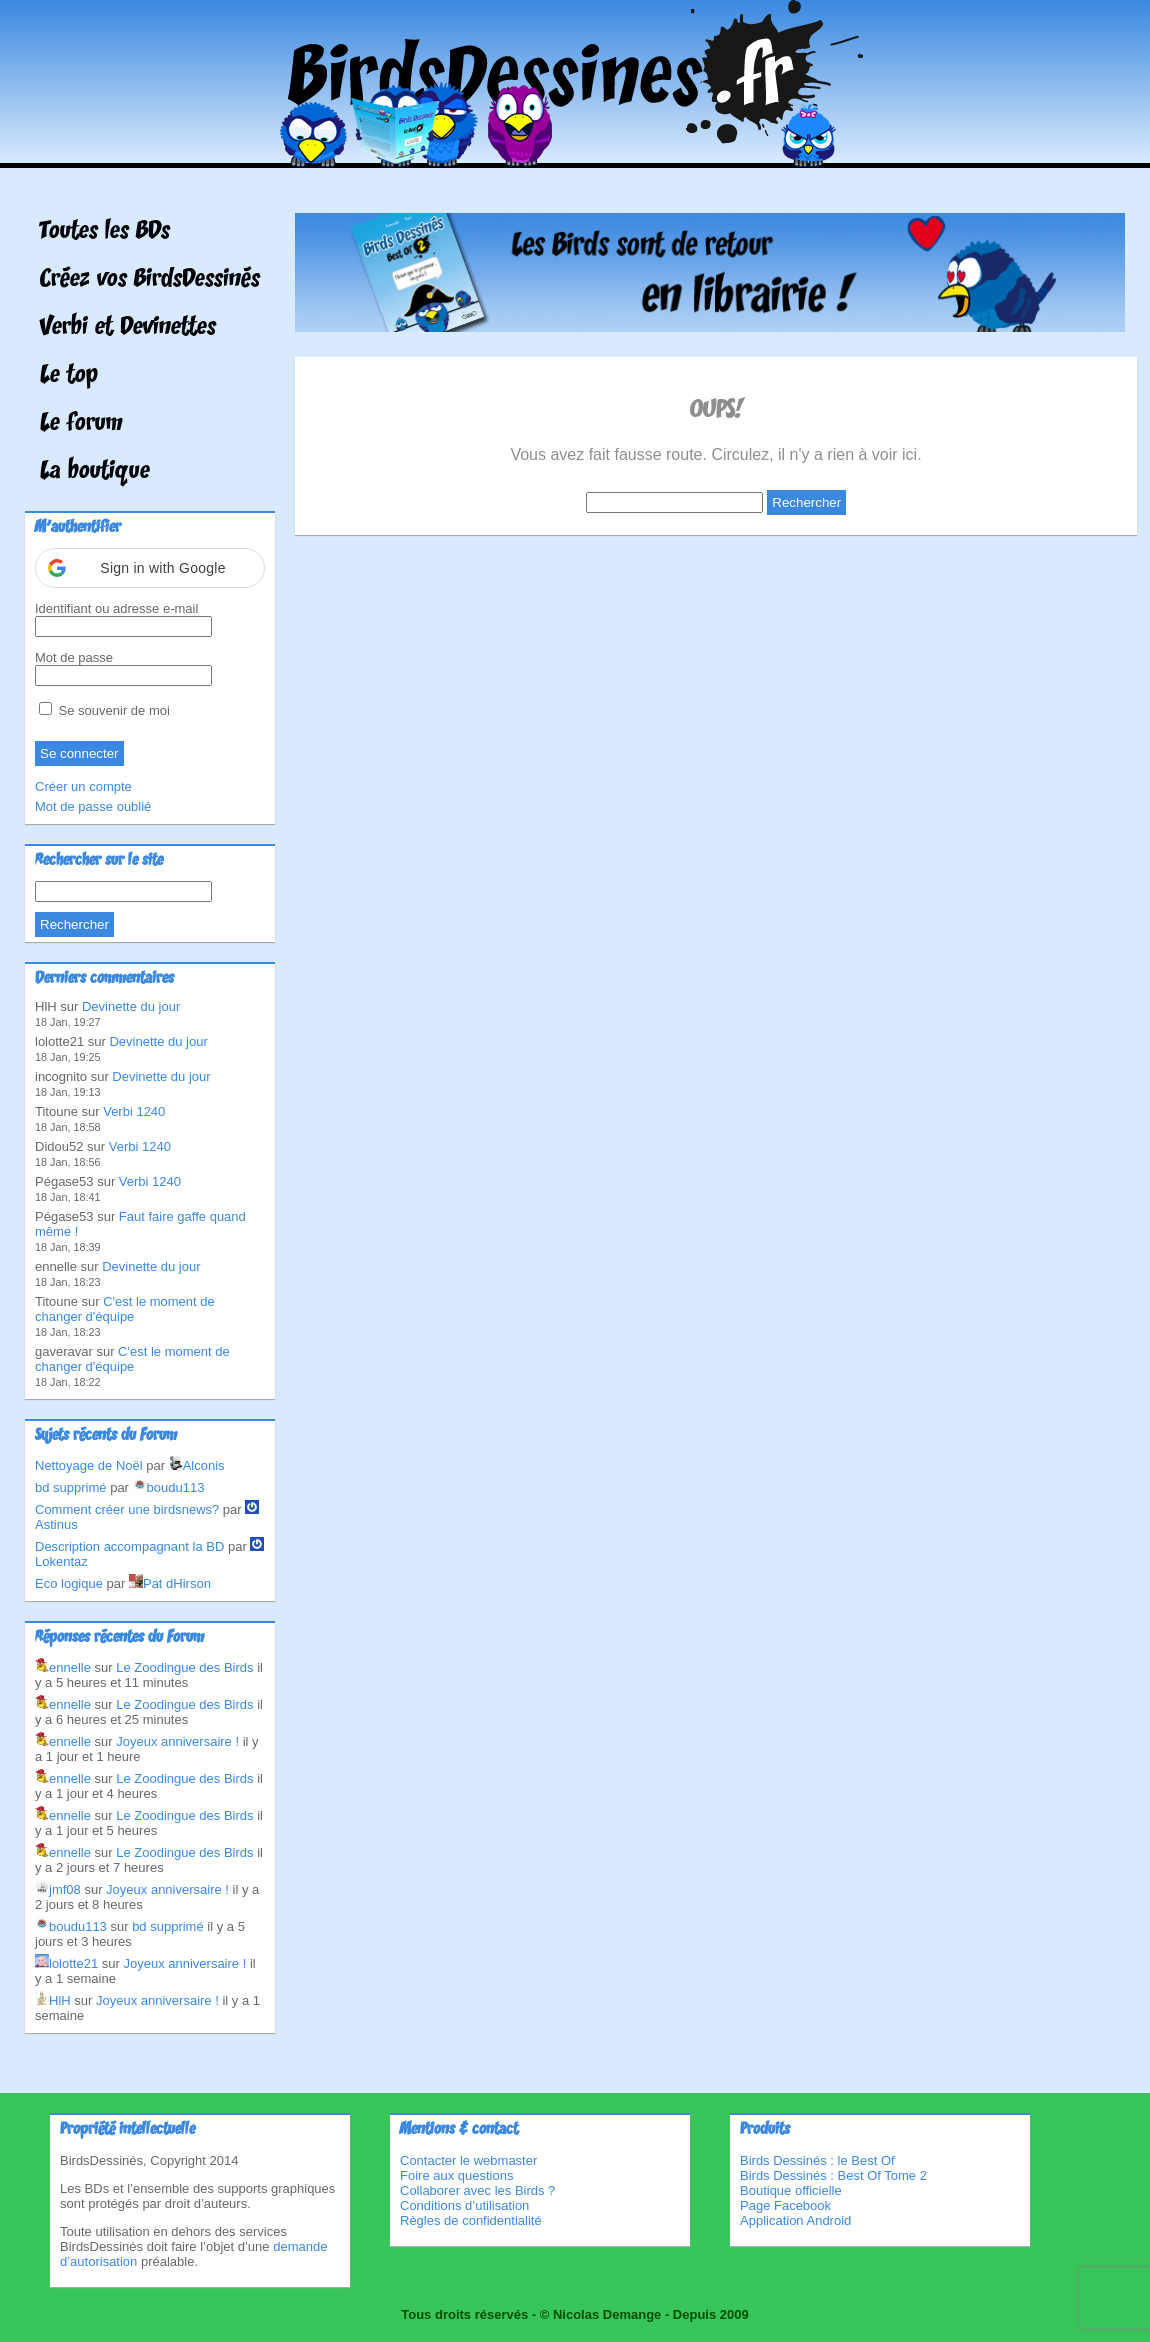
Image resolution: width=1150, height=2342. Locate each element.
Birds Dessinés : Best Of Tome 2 (833, 2175)
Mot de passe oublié (93, 806)
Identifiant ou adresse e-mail (116, 608)
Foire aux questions (456, 2175)
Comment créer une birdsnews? (127, 1509)
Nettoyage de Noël (89, 1465)
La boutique (95, 472)
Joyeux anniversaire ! (177, 1741)
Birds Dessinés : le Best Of (817, 2160)
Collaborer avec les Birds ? (477, 2190)
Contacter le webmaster (468, 2160)
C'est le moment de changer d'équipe (125, 1309)
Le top (69, 376)
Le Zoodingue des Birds (184, 1667)
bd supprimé (71, 1487)
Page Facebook (785, 2205)
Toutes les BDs (105, 232)
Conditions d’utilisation (464, 2205)
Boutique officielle (791, 2190)
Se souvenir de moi (104, 710)
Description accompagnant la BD (129, 1546)
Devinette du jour (131, 1006)
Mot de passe (74, 657)
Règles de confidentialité (471, 2220)
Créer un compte (83, 786)
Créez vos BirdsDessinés (150, 280)
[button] (150, 568)
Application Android (795, 2220)
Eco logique (69, 1583)
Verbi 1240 (134, 1111)
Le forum (81, 424)
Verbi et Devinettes (128, 328)
